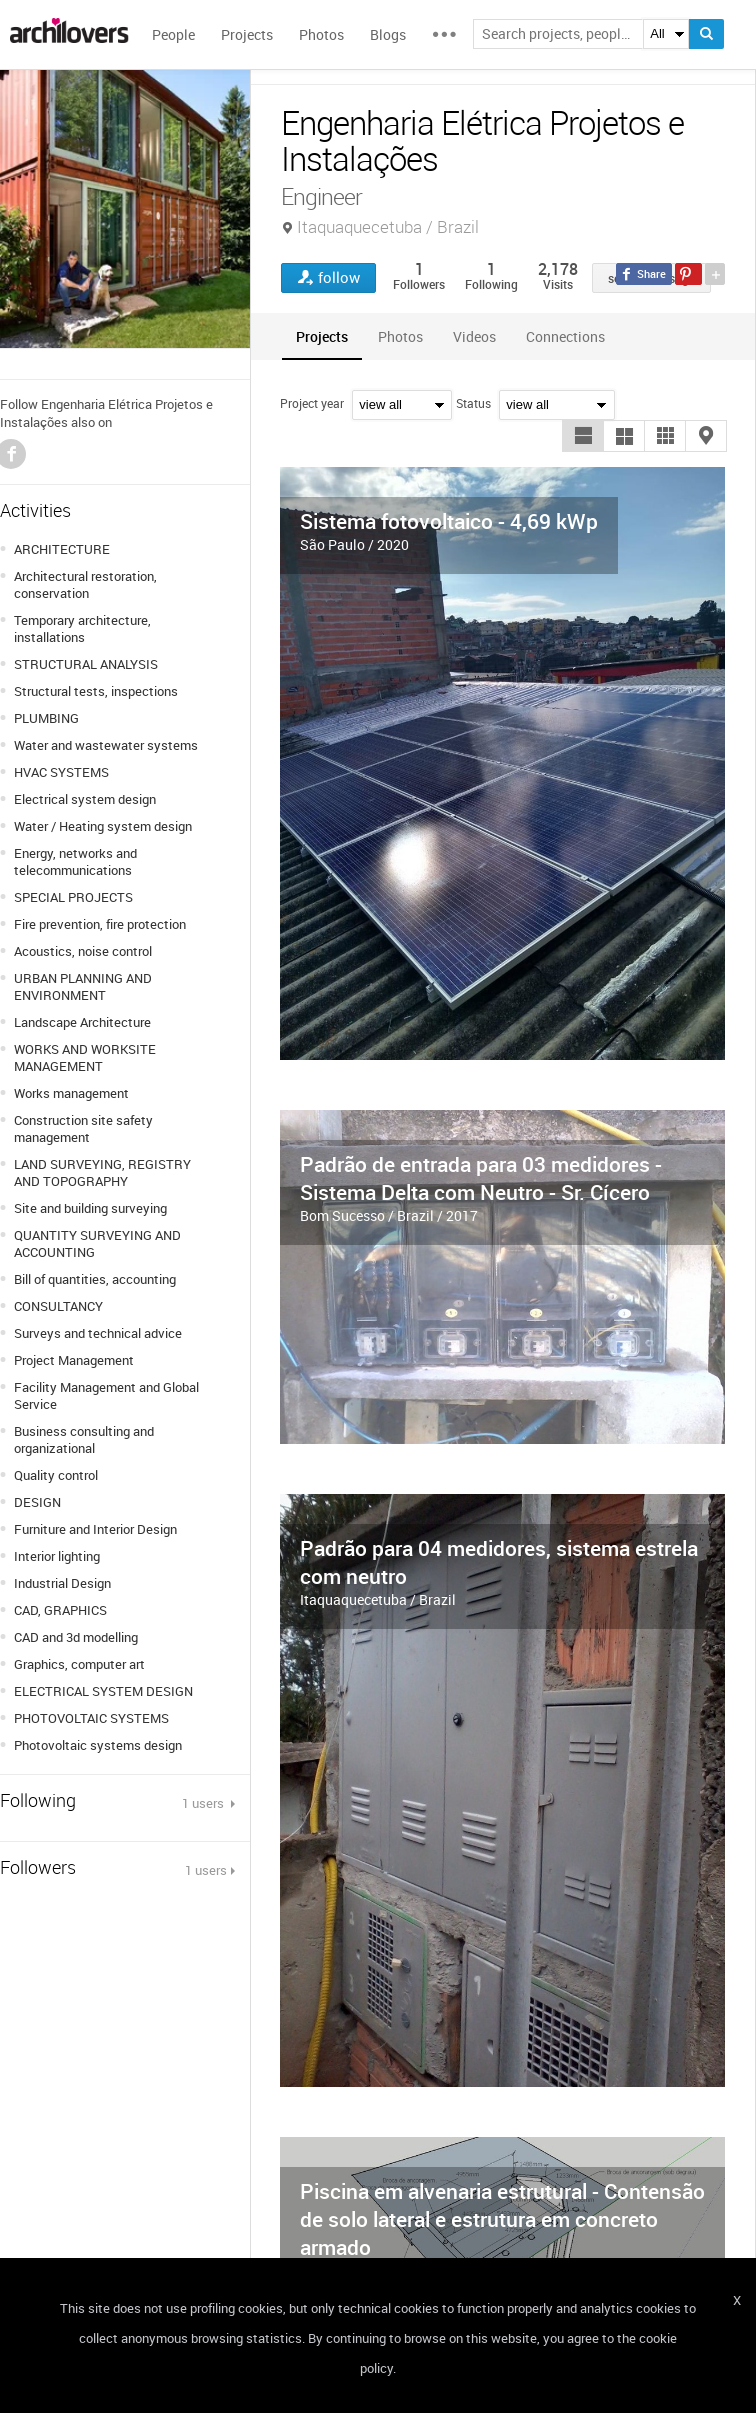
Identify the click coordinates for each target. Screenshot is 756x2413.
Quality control (56, 1475)
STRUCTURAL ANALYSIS (86, 664)
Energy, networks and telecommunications (75, 861)
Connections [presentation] (565, 336)
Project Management (74, 1360)
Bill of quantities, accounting (95, 1279)
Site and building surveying (90, 1208)
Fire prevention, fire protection (100, 924)
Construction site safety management (83, 1128)
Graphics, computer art (79, 1664)
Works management (71, 1093)
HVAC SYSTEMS (61, 772)
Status (473, 403)
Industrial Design (62, 1583)
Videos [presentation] (474, 336)
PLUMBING (46, 718)
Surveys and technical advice (98, 1333)
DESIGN (37, 1502)
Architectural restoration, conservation (85, 584)
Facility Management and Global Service (106, 1395)
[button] (583, 436)
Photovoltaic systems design (98, 1745)
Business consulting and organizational (84, 1439)
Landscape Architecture (82, 1022)
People (173, 34)
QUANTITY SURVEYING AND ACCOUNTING (97, 1243)
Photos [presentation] (400, 336)
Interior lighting (57, 1556)
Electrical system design (85, 799)
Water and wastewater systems (106, 745)
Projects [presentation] (322, 336)
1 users (204, 1803)
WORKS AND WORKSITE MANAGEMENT (85, 1057)
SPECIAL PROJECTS (73, 897)
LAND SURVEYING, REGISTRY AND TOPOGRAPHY (102, 1172)
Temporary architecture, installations (82, 628)
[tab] (322, 336)
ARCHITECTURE (62, 549)
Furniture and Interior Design (95, 1529)
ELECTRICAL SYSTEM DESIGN (103, 1691)
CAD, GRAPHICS (60, 1610)
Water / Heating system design (103, 826)
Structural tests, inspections (96, 691)
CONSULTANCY (58, 1306)
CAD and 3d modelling (76, 1637)
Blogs (388, 34)
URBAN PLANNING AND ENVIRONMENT (83, 986)
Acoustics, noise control (83, 951)
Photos (321, 34)
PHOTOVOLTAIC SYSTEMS (91, 1718)
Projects (247, 34)
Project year (312, 403)
